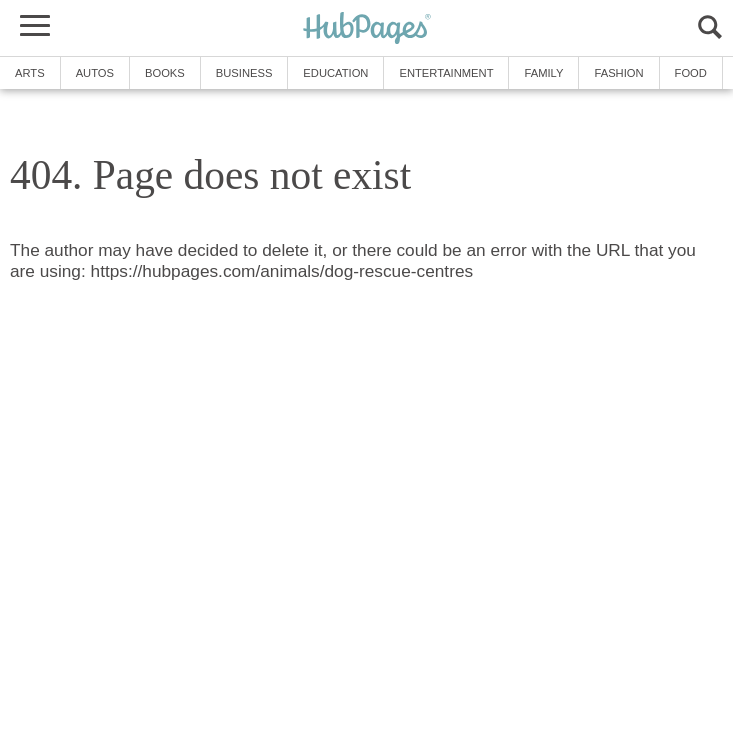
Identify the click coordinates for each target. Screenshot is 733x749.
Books (165, 73)
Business (244, 73)
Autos (95, 73)
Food (691, 73)
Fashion (618, 73)
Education (335, 73)
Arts (30, 73)
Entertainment (446, 73)
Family (543, 73)
